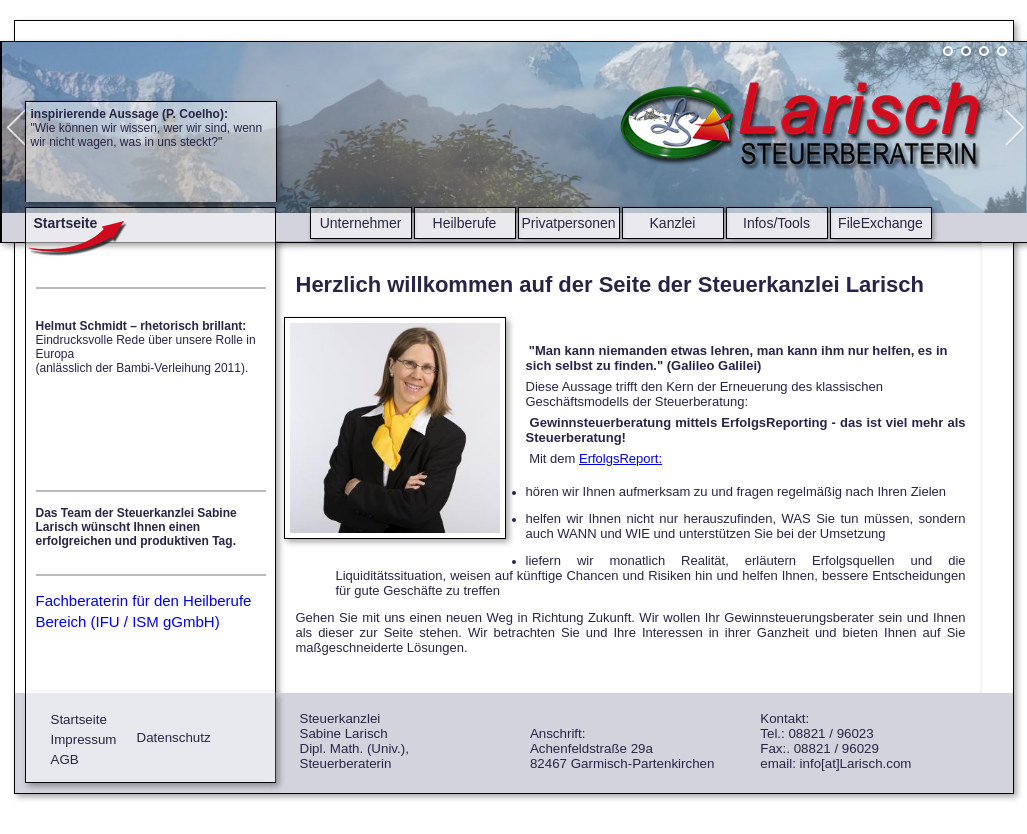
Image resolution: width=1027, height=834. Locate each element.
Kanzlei (673, 223)
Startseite (79, 719)
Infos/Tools (776, 223)
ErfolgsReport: (620, 458)
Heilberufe (465, 223)
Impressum (84, 739)
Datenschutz (174, 737)
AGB (65, 759)
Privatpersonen (568, 223)
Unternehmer (361, 223)
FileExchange (880, 223)
